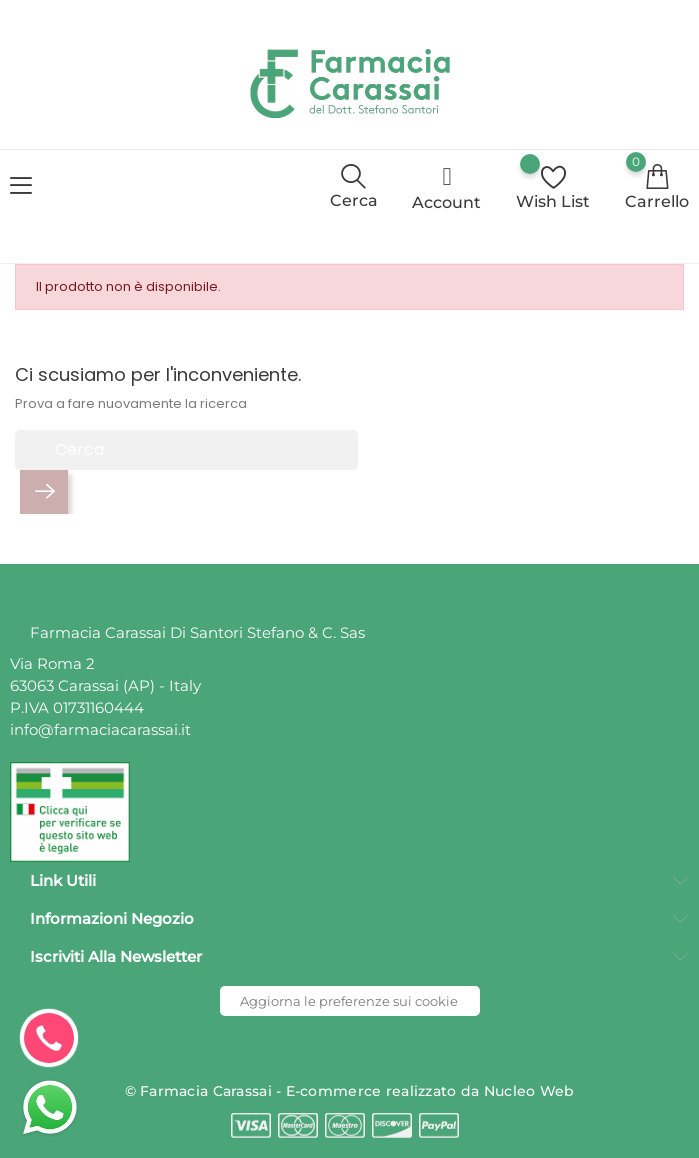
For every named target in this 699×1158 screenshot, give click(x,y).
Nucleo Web (529, 1091)
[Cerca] (186, 450)
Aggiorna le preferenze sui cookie (349, 1001)
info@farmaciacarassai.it (100, 729)
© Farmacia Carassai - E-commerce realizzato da (304, 1091)
